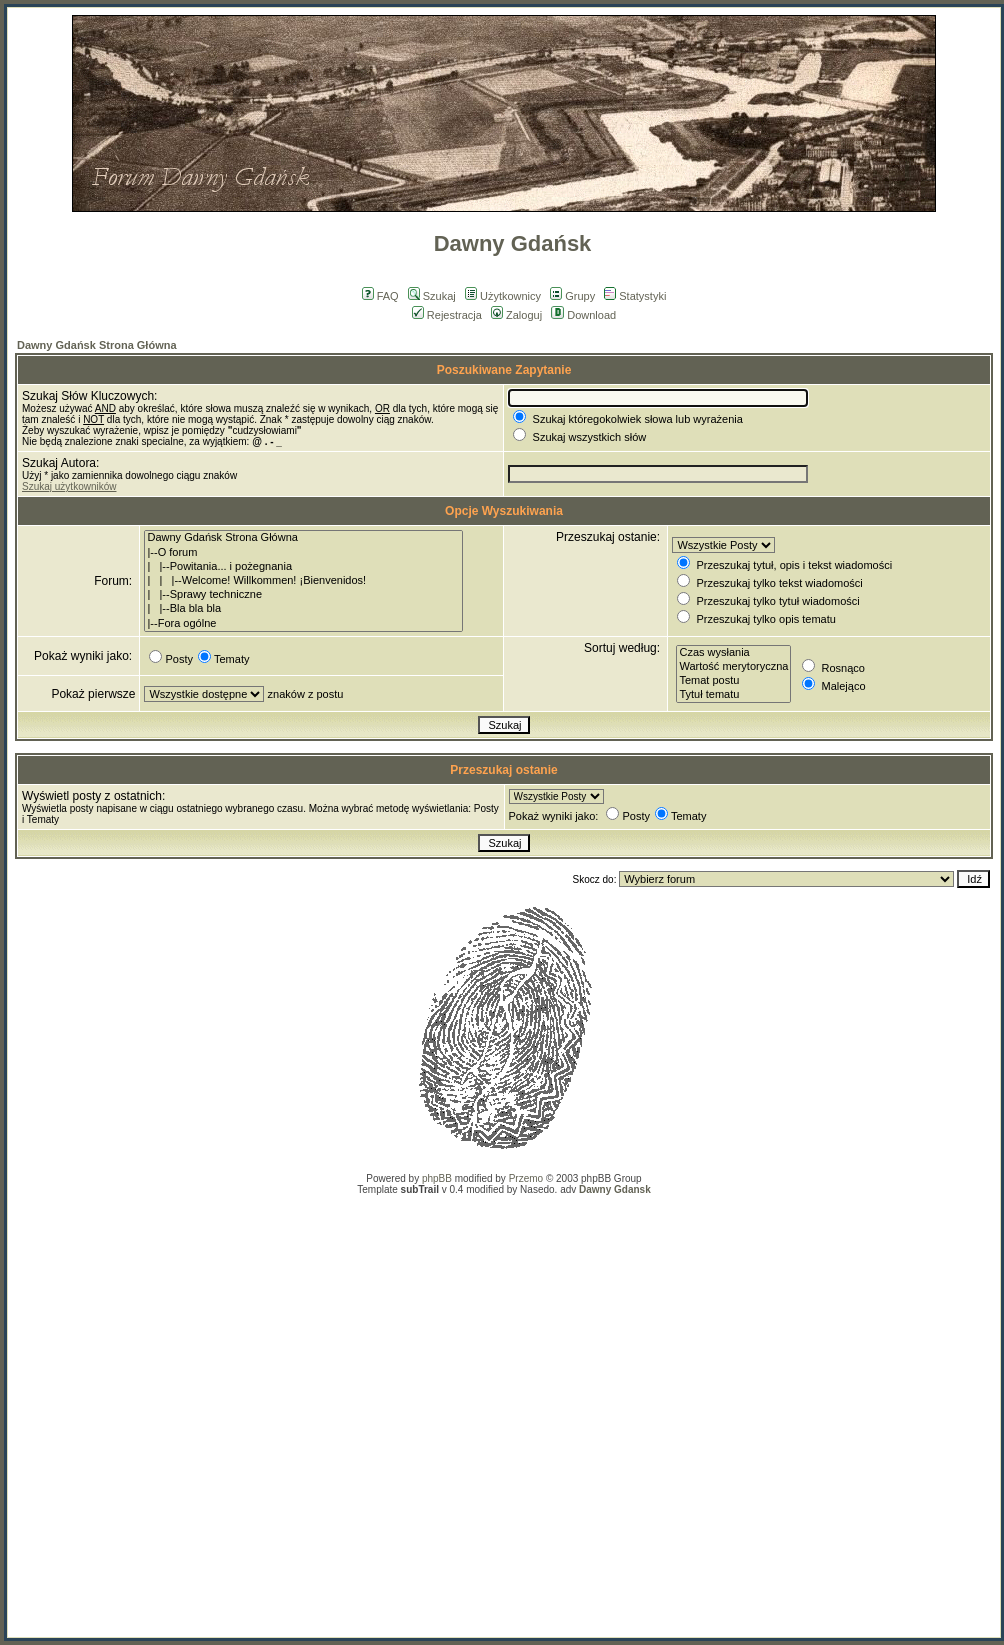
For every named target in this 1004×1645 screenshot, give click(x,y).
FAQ (380, 296)
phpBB (437, 1178)
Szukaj (432, 296)
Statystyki (635, 296)
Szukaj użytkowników (69, 486)
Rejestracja (447, 315)
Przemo (526, 1178)
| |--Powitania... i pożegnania (303, 567)
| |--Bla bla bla (303, 609)
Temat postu (733, 681)
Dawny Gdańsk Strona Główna (97, 345)
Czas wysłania (733, 653)
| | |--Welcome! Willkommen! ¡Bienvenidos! (303, 581)
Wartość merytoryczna (733, 667)
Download (583, 315)
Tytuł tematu (733, 695)
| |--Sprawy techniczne (303, 595)
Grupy (572, 296)
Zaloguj (516, 315)
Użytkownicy (503, 296)
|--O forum (303, 553)
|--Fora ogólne (303, 624)
